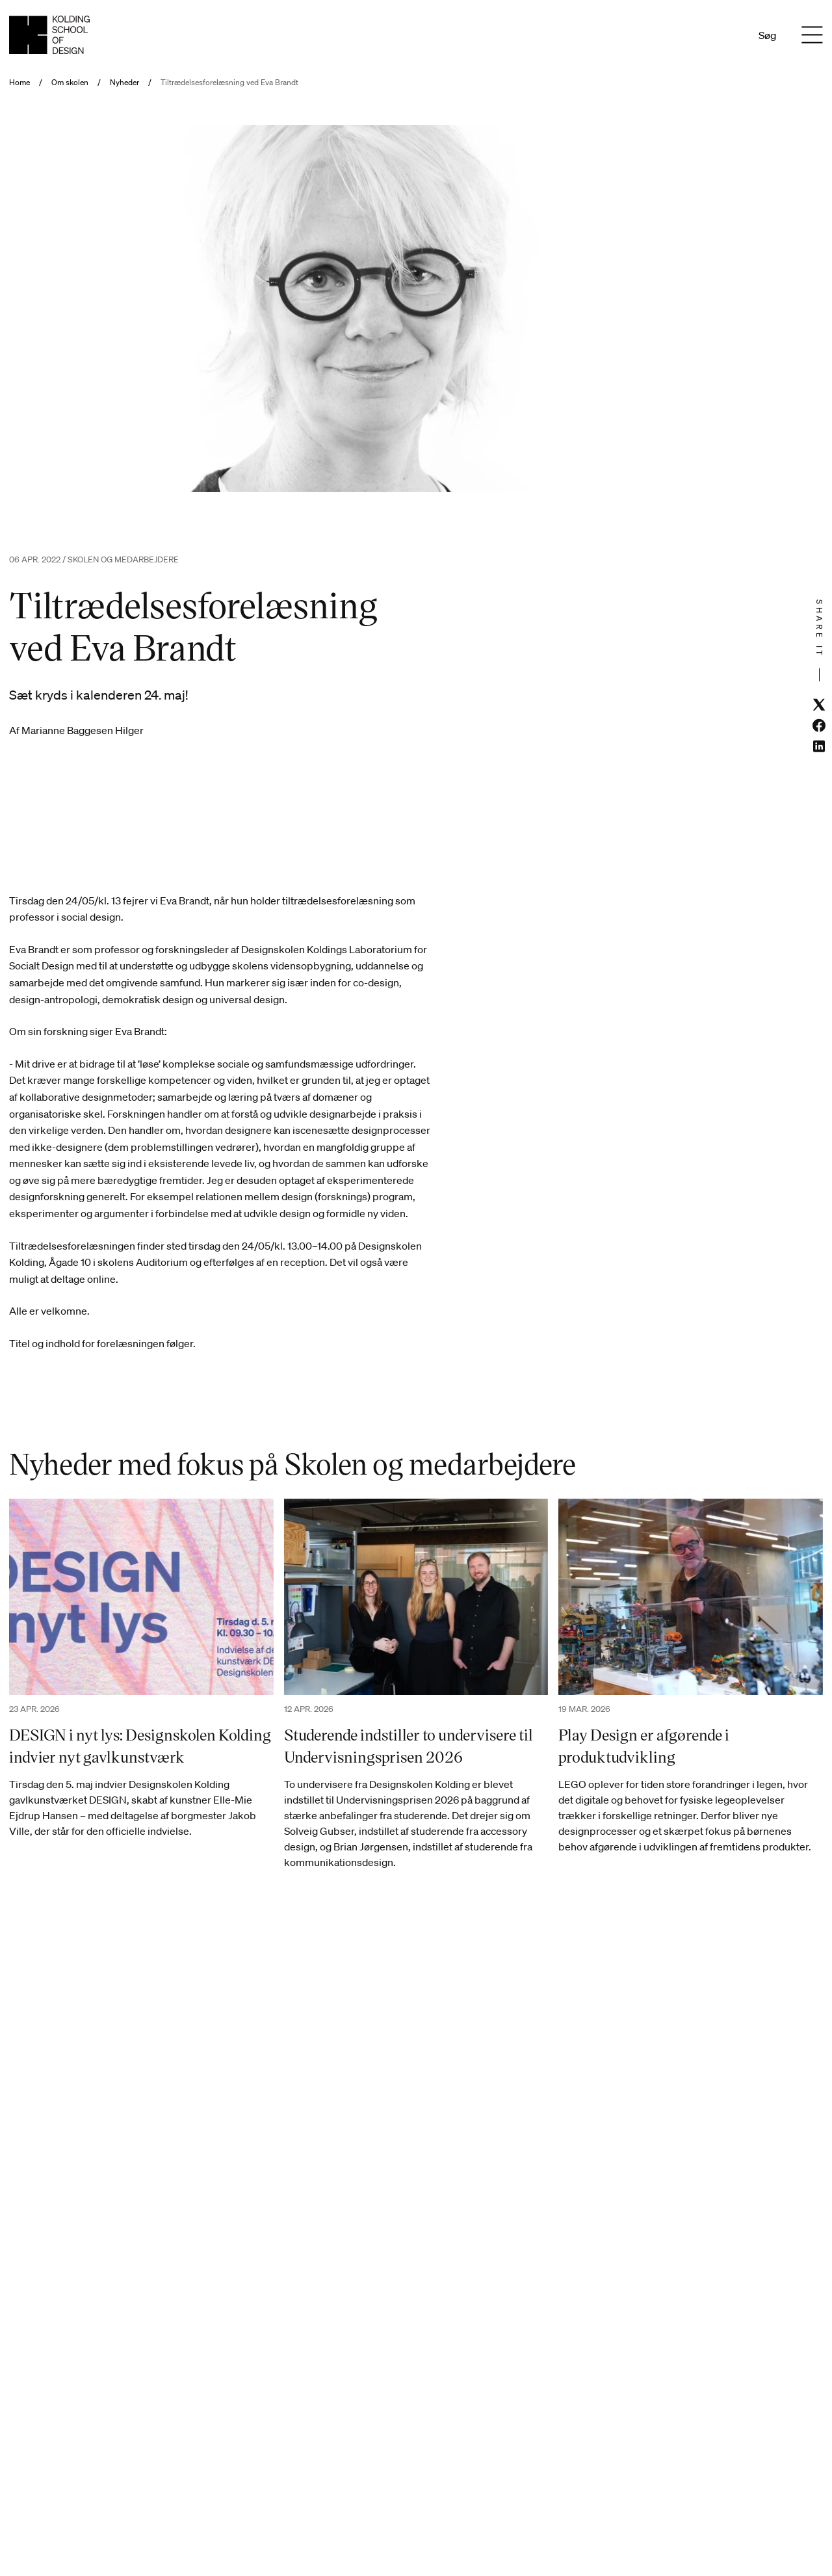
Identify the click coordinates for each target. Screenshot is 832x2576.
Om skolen (69, 82)
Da (709, 35)
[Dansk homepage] (49, 35)
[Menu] (812, 35)
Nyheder (124, 82)
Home (19, 82)
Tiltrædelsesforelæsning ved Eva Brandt (229, 82)
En (726, 35)
